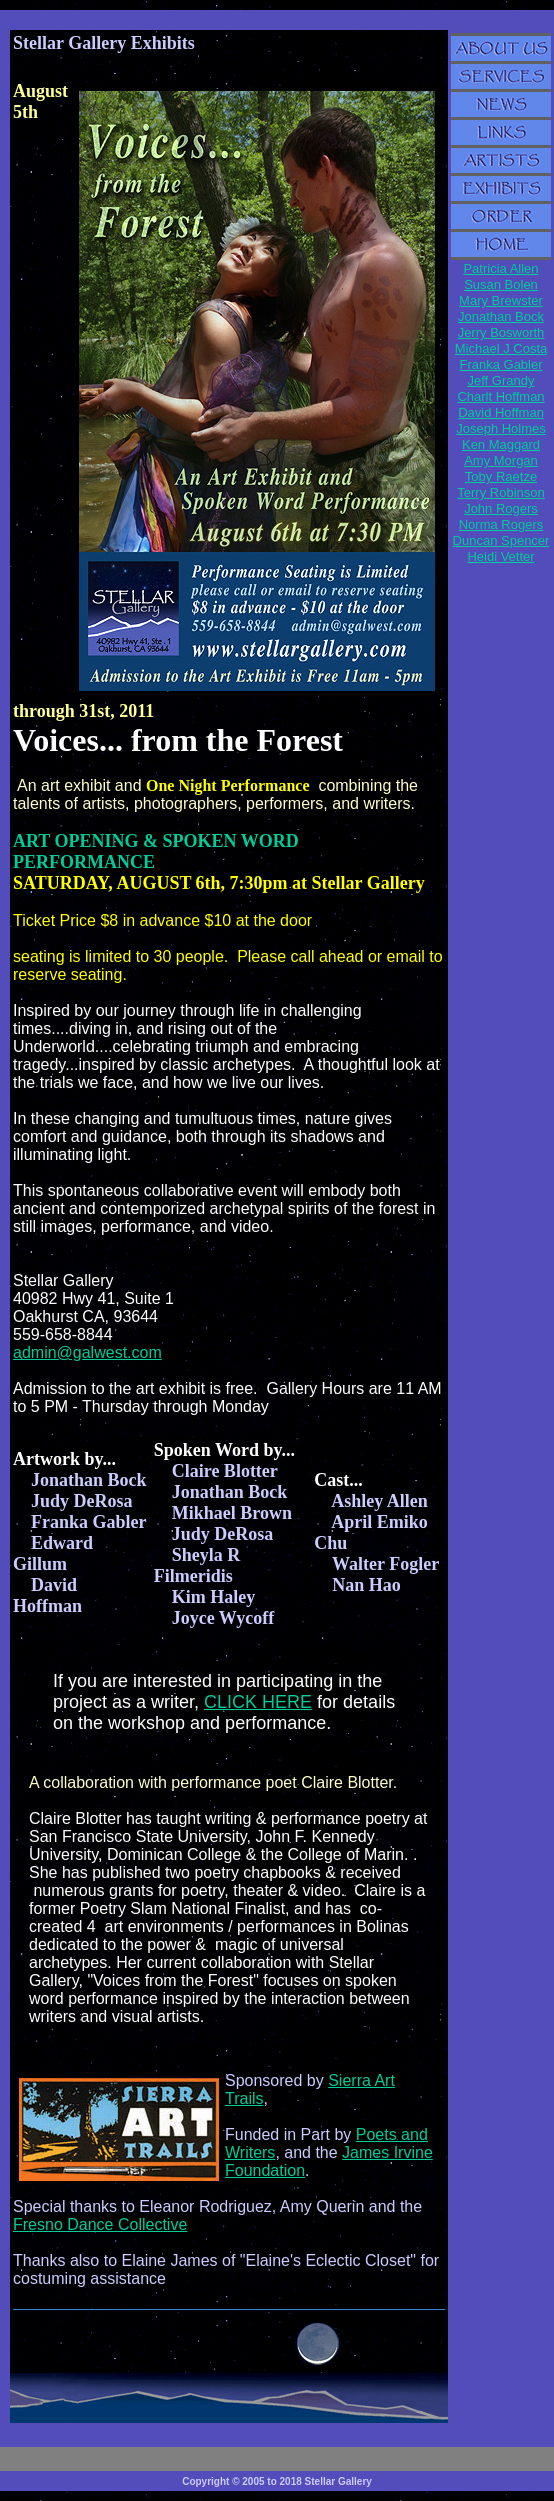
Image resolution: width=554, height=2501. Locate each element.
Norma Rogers (501, 524)
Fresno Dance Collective (100, 2224)
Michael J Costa (501, 348)
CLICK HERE (258, 1702)
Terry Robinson (500, 492)
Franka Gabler (500, 364)
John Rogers (501, 508)
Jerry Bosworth (501, 332)
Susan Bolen (501, 284)
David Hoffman (501, 412)
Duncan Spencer (501, 540)
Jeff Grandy (501, 380)
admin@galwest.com (87, 1352)
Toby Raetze (501, 476)
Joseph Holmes (501, 428)
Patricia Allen (500, 268)
